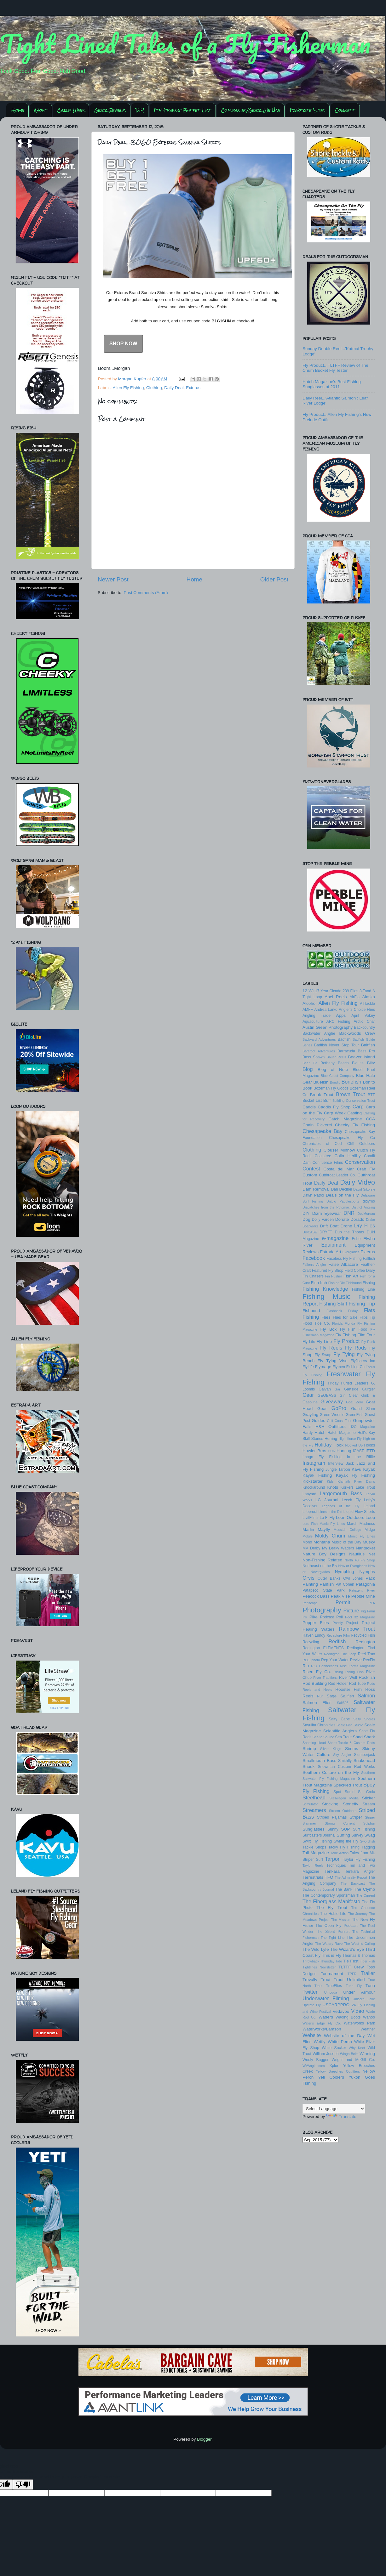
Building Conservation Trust (353, 1100)
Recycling (310, 1642)
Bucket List (312, 1100)
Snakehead (364, 1760)
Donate (342, 1219)
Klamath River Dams (356, 1481)
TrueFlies (334, 1986)
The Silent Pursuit (333, 1931)
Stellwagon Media (344, 1798)
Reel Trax (366, 1654)
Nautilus (357, 1554)
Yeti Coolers (331, 2077)
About (41, 110)
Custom (309, 1175)
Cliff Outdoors (361, 1143)
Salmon (366, 1695)
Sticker (368, 1798)
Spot (337, 1792)
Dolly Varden (323, 1219)
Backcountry (364, 1027)
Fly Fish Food (353, 1329)
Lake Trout (365, 1487)
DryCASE (309, 1232)
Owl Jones (353, 1578)
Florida (337, 1323)
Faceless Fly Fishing (344, 1258)
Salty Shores (364, 1719)
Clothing (154, 387)
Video (357, 2011)
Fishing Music (326, 1296)
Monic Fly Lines (361, 1536)
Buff (327, 1100)
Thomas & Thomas (359, 1955)
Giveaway (331, 1401)
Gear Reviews (110, 110)
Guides (318, 1420)
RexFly (369, 1660)
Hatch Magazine (341, 1432)
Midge (370, 1529)
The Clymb (364, 1889)
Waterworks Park (359, 2023)
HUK (331, 1451)
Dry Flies (364, 1225)
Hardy (307, 1432)
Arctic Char (364, 1021)
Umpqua (330, 1992)
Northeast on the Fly (319, 1566)
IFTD (370, 1450)
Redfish (337, 1641)
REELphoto (311, 1660)
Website (311, 2035)
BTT (371, 1095)
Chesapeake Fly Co (352, 1137)
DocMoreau (366, 1213)
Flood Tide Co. (316, 1323)
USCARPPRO (336, 2004)
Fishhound (353, 1283)
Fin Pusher (333, 1276)
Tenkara (332, 1871)
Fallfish (369, 1258)
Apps (341, 1015)
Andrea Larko (325, 1009)
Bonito (369, 1082)
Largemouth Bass (341, 1493)
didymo (369, 1201)
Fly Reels (331, 1347)
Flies (326, 1317)
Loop (370, 1517)
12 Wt (308, 990)
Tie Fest (351, 1961)
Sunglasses (313, 1829)
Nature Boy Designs (323, 1554)
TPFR (352, 1974)
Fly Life (308, 1341)
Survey (357, 1835)
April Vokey (363, 1015)
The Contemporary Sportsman (328, 1895)
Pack (370, 1578)
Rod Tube (357, 1683)
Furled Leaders (354, 1383)
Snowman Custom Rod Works (346, 1766)
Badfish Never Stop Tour (336, 1045)
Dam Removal (316, 1189)
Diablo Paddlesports (342, 1201)
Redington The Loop (340, 1654)
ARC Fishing (338, 1021)
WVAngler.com (313, 2066)
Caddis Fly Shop (334, 1107)
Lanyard (309, 1494)
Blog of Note (333, 1069)
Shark (369, 1737)
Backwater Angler (318, 1033)
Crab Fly (366, 1169)
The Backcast (353, 1883)
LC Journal (326, 1499)
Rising (338, 1672)
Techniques (336, 1865)
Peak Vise (340, 1596)
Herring (331, 1438)
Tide (339, 1961)
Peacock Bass (316, 1596)
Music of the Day (346, 1542)
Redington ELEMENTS (323, 1648)
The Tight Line (333, 1937)
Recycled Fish (363, 1635)
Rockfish (367, 1677)
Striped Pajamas (332, 1817)
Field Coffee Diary (359, 1270)
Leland (369, 1506)
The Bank (343, 1889)
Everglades (351, 1252)
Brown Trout (350, 1094)
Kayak (369, 1469)
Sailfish (347, 1696)
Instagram (313, 1463)
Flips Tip (367, 1317)
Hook (339, 1445)
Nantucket (365, 1548)
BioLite (358, 1063)
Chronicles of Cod (322, 1143)
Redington (365, 1641)
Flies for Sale (345, 1317)
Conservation (360, 1162)
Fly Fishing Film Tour (355, 1335)
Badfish (344, 1039)
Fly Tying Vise (333, 1360)
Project (352, 1623)
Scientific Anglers (340, 1731)
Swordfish (367, 1841)
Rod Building (314, 1683)
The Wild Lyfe (315, 1949)
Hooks (369, 1445)
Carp (358, 1106)
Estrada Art (330, 1251)
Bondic (335, 1082)
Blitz (371, 1063)
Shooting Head (314, 1743)
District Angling (363, 1207)
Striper (355, 1817)
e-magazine (335, 1238)
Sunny (332, 1829)
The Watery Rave (329, 1943)
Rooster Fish (348, 1689)
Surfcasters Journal (319, 1835)
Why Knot (357, 2048)
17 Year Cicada (328, 991)
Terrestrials (312, 1877)
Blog (307, 1069)
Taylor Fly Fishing (359, 1859)
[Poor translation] (23, 2484)
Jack (350, 1463)
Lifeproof (309, 1511)
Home (17, 110)
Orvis (308, 1578)
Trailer (368, 1973)
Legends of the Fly (340, 1506)
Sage (332, 1696)
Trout (326, 1979)
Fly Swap (322, 1355)
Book (307, 1088)
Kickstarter (312, 1481)
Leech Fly (351, 1500)
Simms (351, 1748)
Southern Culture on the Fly (330, 1772)
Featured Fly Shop (327, 1270)
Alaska (368, 996)
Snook (308, 1766)
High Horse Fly (349, 1439)
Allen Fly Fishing (128, 387)
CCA (370, 1119)
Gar (337, 1389)
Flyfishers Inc (363, 1361)
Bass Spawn (313, 1057)
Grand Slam (363, 1409)
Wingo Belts (349, 2054)
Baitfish (368, 1045)
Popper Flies (315, 1622)
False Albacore (343, 1264)
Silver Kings (330, 1749)
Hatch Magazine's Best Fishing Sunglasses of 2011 (331, 384)
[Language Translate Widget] (333, 2109)
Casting (354, 1113)
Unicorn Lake (364, 1999)
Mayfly (324, 1529)
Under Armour (359, 1992)
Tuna (370, 1985)
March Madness (361, 1523)
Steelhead (314, 1797)
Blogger (204, 2439)
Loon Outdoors (350, 1517)
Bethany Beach (334, 1063)
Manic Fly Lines (332, 1524)
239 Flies (350, 991)
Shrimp (309, 1748)
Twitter (310, 1992)
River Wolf (348, 1677)
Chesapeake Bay (322, 1131)
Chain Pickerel (317, 1125)
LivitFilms (310, 1517)
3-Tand (365, 991)
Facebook (313, 1258)
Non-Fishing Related (322, 1560)
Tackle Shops (314, 1847)
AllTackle (367, 1003)
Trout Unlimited (349, 1979)
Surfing (343, 1835)
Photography (321, 1610)
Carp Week (71, 110)
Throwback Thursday (318, 1961)
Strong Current (339, 1823)
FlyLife (308, 1367)
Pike (313, 1617)
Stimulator (310, 1804)
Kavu (356, 1469)
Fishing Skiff (333, 1303)
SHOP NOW (123, 343)
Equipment (333, 1245)
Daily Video (357, 1182)
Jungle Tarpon (338, 1469)
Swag (369, 1835)
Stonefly (350, 1804)
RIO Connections (324, 1666)
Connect (345, 110)
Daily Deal (174, 387)
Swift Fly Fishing (317, 1841)
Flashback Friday (342, 1311)
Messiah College (347, 1529)
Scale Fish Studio (350, 1725)
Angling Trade (316, 1015)
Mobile (307, 1536)
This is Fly (331, 1955)
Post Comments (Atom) (146, 592)
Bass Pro (366, 1051)
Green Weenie (332, 1415)
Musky (369, 1542)
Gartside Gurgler (359, 1389)
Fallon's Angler (314, 1264)
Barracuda (346, 1051)
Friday (333, 1383)
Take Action (340, 1853)
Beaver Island (361, 1057)
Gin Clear (349, 1395)
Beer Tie (309, 1063)
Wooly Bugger (315, 2060)
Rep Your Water (335, 1660)
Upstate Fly (311, 2005)
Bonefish (351, 1081)
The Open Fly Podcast (336, 1925)
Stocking (330, 1804)
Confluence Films (328, 1162)
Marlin (308, 1529)
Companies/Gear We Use (250, 110)
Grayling (310, 1414)
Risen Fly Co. (316, 1671)
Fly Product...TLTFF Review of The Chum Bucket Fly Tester (335, 368)
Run (320, 1696)
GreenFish (355, 1415)
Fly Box (328, 1329)
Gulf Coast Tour (339, 1421)
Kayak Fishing (317, 1475)
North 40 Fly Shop (359, 1560)
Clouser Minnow (339, 1150)
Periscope (310, 1603)
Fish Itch (319, 1282)
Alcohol (309, 1003)
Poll (339, 1617)
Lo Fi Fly (327, 1517)
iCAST (358, 1451)
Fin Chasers (313, 1276)
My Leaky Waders (338, 1548)
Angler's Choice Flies (357, 1009)
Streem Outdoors (342, 1811)
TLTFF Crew (351, 1967)
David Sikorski (364, 1189)
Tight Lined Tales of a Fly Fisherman (185, 43)
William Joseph (326, 2054)
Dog (306, 1219)
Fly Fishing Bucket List (182, 110)
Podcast (327, 1617)
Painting (310, 1584)
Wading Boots (348, 2017)
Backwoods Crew (357, 1033)
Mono (307, 1542)
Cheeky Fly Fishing (355, 1125)
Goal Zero (354, 1402)
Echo (356, 1239)
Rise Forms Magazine (357, 1666)
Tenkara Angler (360, 1871)
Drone (346, 1226)
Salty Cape (339, 1719)
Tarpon (333, 1859)
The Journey (357, 1914)
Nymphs (367, 1571)
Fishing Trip (362, 1303)
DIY (139, 110)
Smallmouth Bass (319, 1760)
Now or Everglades (352, 1566)
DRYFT (326, 1232)
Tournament (332, 1973)
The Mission (340, 1920)
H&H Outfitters (330, 1426)
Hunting (344, 1450)
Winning (367, 2053)
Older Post (274, 579)
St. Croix (366, 1792)
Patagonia (365, 1584)
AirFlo (354, 997)
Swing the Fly (346, 1841)
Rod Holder (338, 1683)
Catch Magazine (345, 1119)
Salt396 (343, 1703)
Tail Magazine (315, 1852)
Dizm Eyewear (326, 1213)
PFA (372, 1603)
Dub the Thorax (349, 1232)
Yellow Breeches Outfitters (338, 2071)
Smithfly (345, 1760)
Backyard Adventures (319, 1039)
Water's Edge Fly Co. (321, 2023)
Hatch (320, 1432)
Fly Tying (344, 1354)
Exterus (193, 387)
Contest (311, 1168)
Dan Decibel (341, 1189)
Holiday (323, 1444)
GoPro (338, 1408)
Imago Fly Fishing (322, 1457)
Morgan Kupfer (132, 378)
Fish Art (350, 1276)
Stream (369, 1804)
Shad (358, 1737)
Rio (305, 1665)
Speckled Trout (347, 1785)
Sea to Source (323, 1737)
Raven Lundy (313, 1635)
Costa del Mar (338, 1169)
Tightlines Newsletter (319, 1967)
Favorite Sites (307, 110)
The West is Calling (359, 1943)
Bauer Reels (336, 1057)
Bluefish (320, 1082)
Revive (356, 1660)
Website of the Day (344, 2035)
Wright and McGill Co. (353, 2060)
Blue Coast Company (337, 1076)
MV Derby (311, 1548)
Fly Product (346, 1341)
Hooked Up (354, 1445)
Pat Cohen (345, 1584)
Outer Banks (329, 1578)
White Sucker (334, 2048)
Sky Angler (342, 1755)
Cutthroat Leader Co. (337, 1175)
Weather (367, 2029)
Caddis (309, 1107)
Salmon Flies (316, 1702)
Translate (341, 2116)
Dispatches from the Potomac (326, 1207)
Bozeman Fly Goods (331, 1088)
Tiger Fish (367, 1961)
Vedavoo (341, 2011)
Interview (335, 1463)
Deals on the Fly (342, 1195)
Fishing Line (363, 1289)
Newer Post (113, 579)
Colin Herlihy (347, 1155)
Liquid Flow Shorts (359, 1511)
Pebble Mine (363, 1596)
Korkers (347, 1487)
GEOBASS (327, 1395)
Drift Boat (329, 1226)
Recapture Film (338, 1635)
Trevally (309, 1979)
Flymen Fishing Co (348, 1367)
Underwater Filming (325, 1998)
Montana (322, 1542)
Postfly (337, 1623)
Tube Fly (354, 1986)
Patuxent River (362, 1590)
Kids (330, 1481)
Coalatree (322, 1156)
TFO (329, 1877)
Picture (351, 1610)
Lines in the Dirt (331, 1512)
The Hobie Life (333, 1913)
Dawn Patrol (313, 1195)
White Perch (340, 2041)
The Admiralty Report (351, 1877)
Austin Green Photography (327, 1027)
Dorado (357, 1219)
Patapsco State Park (323, 1590)
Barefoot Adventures (318, 1051)
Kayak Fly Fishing (355, 1475)
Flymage (323, 1366)
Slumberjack (364, 1754)
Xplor (333, 2066)
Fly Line (324, 1341)
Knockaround (313, 1487)
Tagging (368, 1847)
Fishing (369, 1283)
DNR (348, 1213)
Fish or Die (336, 1283)
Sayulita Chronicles (318, 1725)
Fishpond (311, 1310)
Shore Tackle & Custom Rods (351, 1743)
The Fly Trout (331, 1907)
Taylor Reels (312, 1865)
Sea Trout (343, 1737)
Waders (326, 2017)
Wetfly (320, 2041)
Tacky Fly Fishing (344, 1847)
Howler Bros (314, 1450)
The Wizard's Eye (347, 1949)
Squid (349, 1792)
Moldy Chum (330, 1535)
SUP (345, 1829)
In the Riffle (361, 1457)
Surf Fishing (364, 1829)
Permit (343, 1602)
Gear (308, 1395)
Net (371, 1554)
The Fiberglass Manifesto (331, 1901)
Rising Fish (354, 1672)
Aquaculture (312, 1021)
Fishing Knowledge (325, 1289)
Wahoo (369, 2017)
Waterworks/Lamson (321, 2029)
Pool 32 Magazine (360, 1617)
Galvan (325, 1389)
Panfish (327, 1584)
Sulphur (369, 1823)
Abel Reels (336, 996)
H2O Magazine (362, 1427)
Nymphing (344, 1571)
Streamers (314, 1810)
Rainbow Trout (357, 1629)
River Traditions (325, 1677)
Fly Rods (355, 1347)
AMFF (307, 1009)
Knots (332, 1487)
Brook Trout (321, 1094)
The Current (365, 1895)
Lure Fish (310, 1524)
